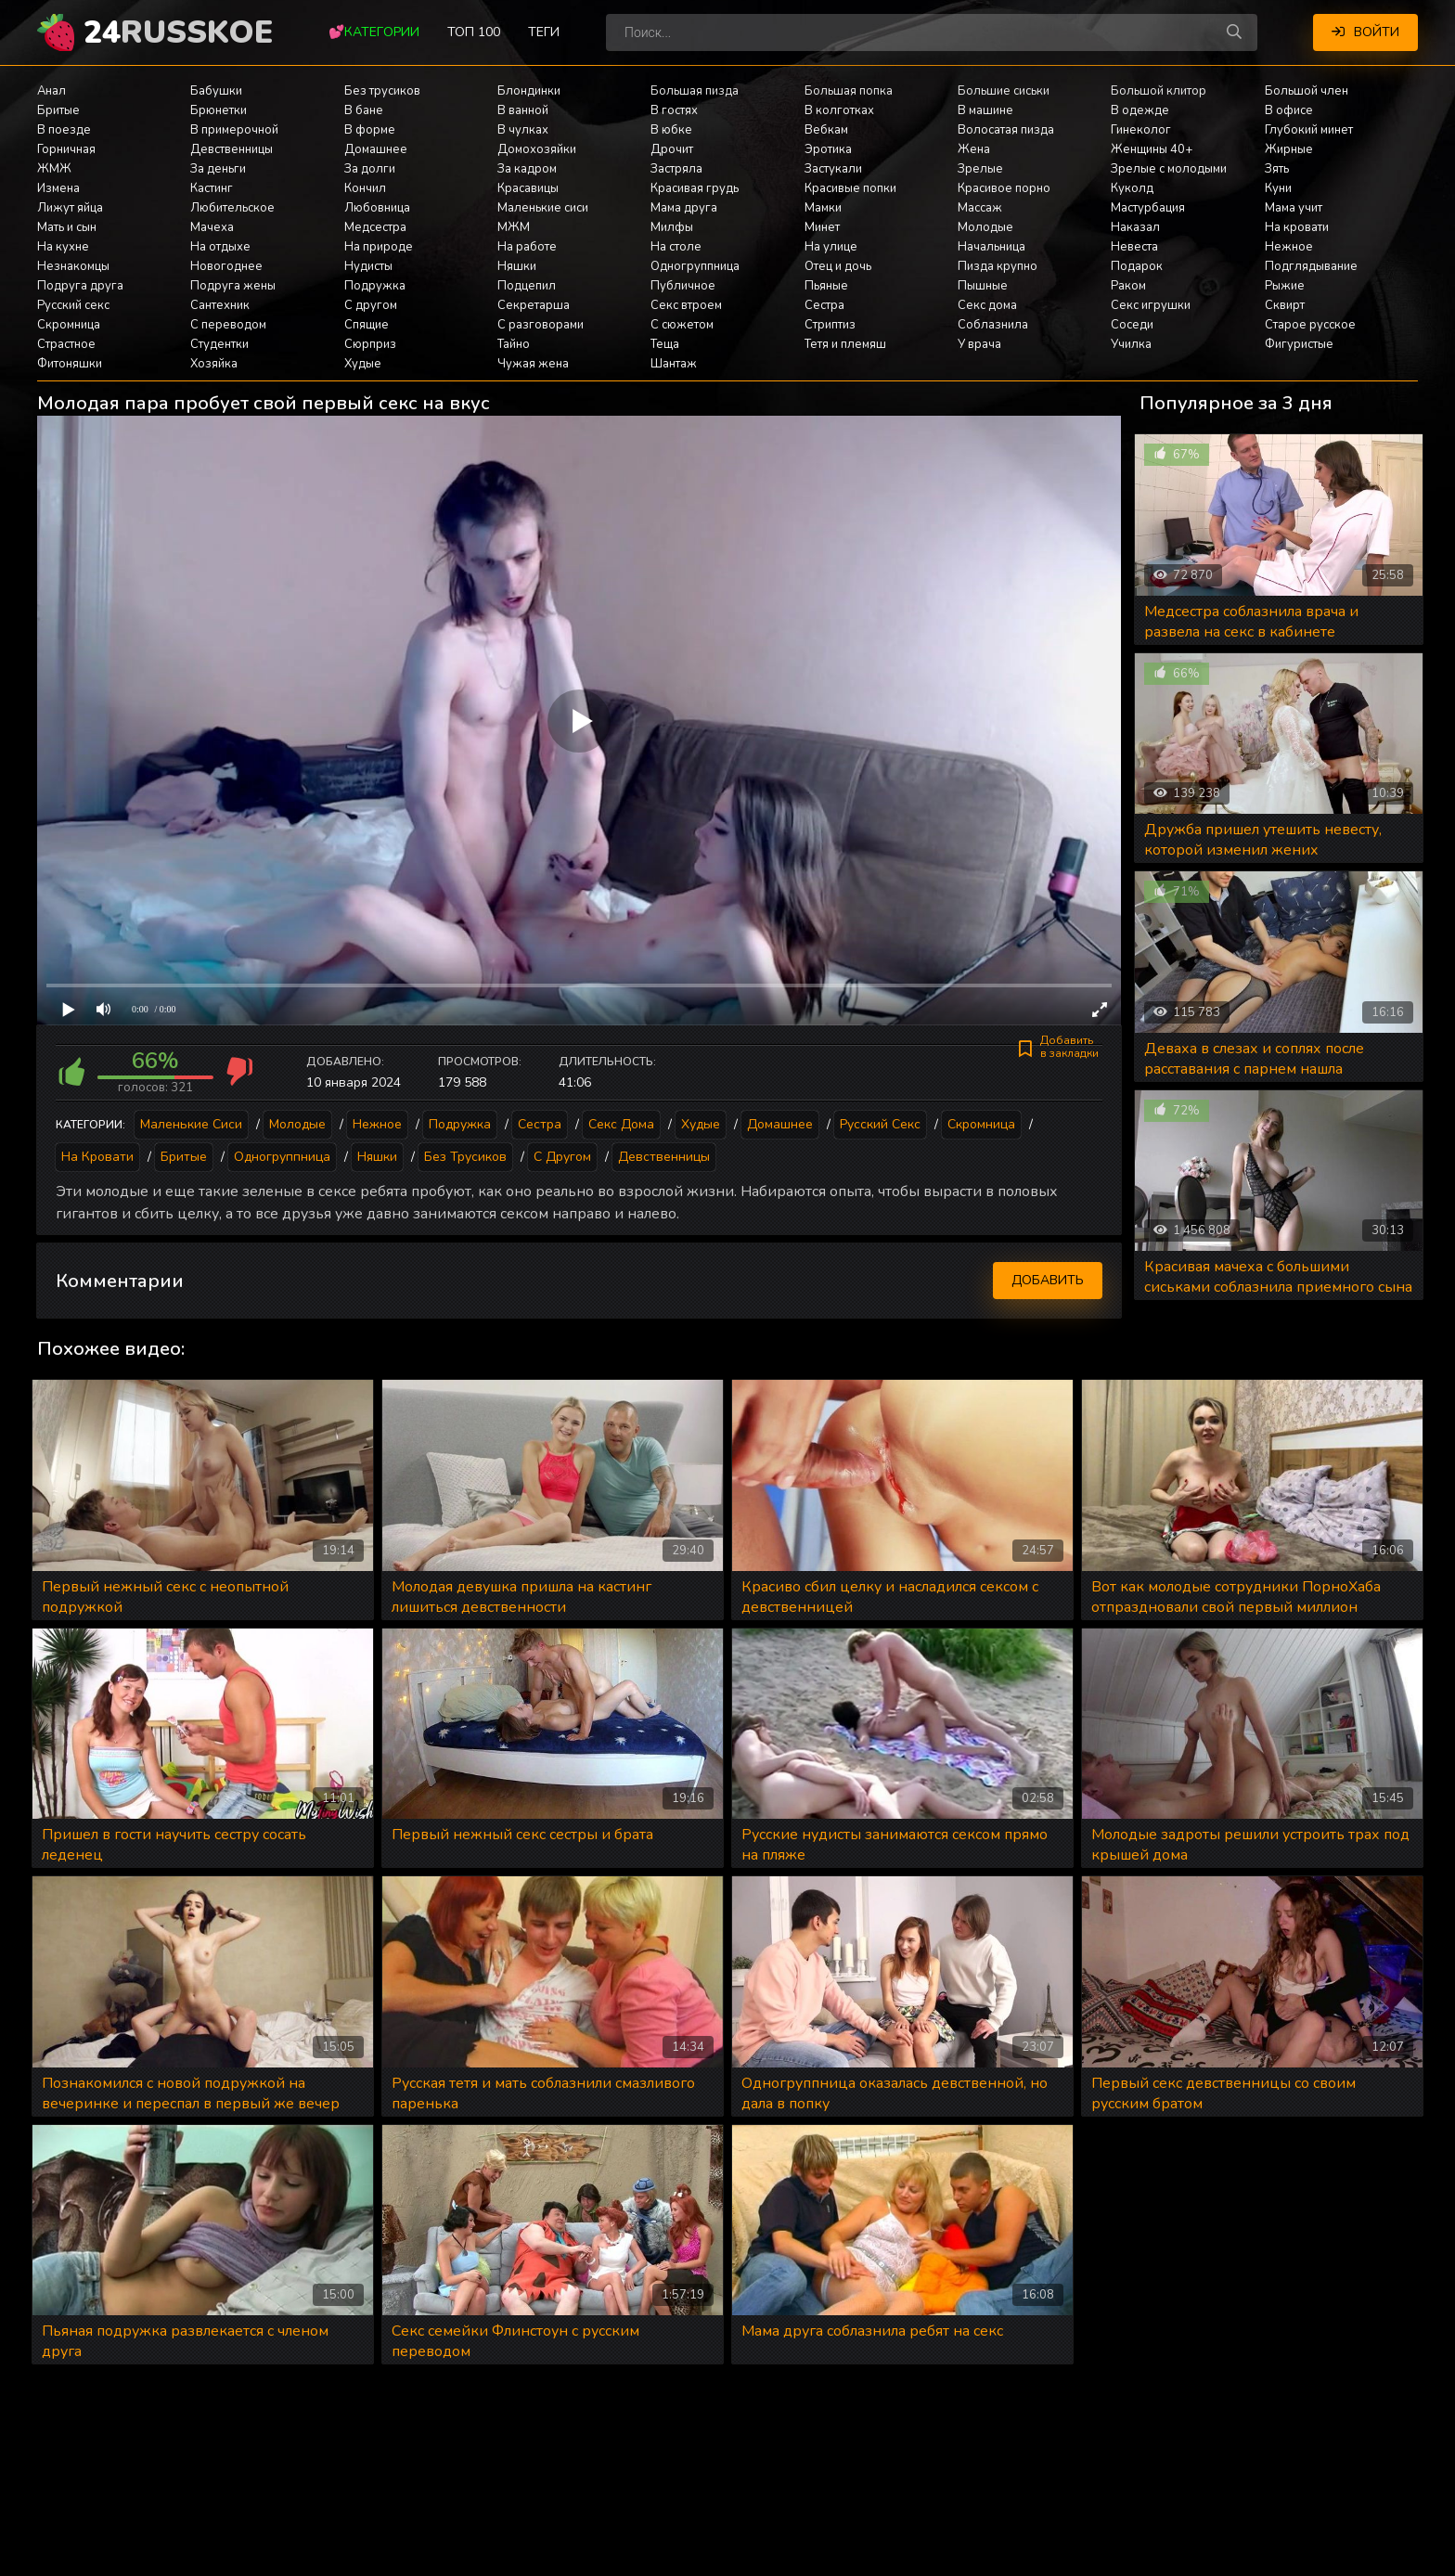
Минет (822, 227)
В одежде (1140, 110)
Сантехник (220, 305)
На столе (676, 246)
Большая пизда (694, 91)
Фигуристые (1299, 344)
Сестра (824, 305)
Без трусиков (382, 91)
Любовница (377, 208)
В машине (985, 110)
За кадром (527, 169)
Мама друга (683, 208)
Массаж (980, 208)
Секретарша (533, 305)
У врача (979, 344)
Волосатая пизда (1006, 130)
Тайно (513, 344)
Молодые (985, 227)
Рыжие (1285, 285)
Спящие (366, 324)
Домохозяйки (536, 149)
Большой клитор (1158, 91)
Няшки (516, 266)
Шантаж (673, 363)
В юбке (671, 130)
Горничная (66, 149)
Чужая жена (533, 363)
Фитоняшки (69, 363)
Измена (58, 188)
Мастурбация (1148, 208)
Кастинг (211, 188)
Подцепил (526, 285)
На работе (527, 246)
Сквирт (1285, 305)
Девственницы (231, 149)
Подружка (375, 285)
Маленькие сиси (542, 208)
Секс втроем (686, 305)
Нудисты (368, 266)
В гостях (674, 110)
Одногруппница (695, 266)
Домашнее (375, 149)
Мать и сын (67, 227)
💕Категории (373, 32)
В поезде (64, 130)
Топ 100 (473, 32)
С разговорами (540, 324)
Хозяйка (214, 363)
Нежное (1289, 246)
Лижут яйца (70, 208)
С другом (370, 305)
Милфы (671, 227)
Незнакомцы (73, 266)
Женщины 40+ (1151, 149)
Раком (1128, 285)
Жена (974, 149)
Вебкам (826, 130)
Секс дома (987, 305)
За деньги (218, 169)
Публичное (682, 285)
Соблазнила (993, 324)
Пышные (983, 285)
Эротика (828, 149)
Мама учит (1293, 208)
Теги (544, 32)
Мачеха (212, 227)
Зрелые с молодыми (1169, 169)
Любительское (232, 208)
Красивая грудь (694, 188)
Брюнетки (218, 110)
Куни (1278, 188)
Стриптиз (830, 324)
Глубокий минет (1309, 130)
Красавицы (528, 188)
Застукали (833, 169)
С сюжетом (682, 324)
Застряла (676, 169)
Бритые (58, 110)
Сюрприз (370, 344)
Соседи (1132, 324)
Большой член (1306, 91)
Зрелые (980, 169)
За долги (369, 169)
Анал (51, 91)
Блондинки (528, 91)
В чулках (522, 130)
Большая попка (849, 91)
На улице (831, 246)
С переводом (228, 324)
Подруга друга (80, 285)
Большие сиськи (1003, 91)
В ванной (522, 110)
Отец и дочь (838, 266)
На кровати (1297, 227)
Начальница (991, 246)
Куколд (1132, 188)
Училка (1131, 344)
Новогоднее (226, 266)
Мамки (823, 208)
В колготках (839, 110)
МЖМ (513, 227)
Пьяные (826, 285)
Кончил (365, 188)
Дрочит (671, 149)
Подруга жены (233, 285)
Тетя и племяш (845, 344)
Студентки (219, 344)
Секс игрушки (1151, 305)
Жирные (1289, 149)
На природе (378, 246)
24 (178, 32)
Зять (1277, 169)
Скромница (68, 324)
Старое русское (1310, 324)
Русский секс (73, 305)
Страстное (66, 344)
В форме (369, 130)
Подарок (1137, 266)
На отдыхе (220, 246)
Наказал (1135, 227)
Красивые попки (850, 188)
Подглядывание (1311, 266)
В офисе (1289, 110)
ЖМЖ (54, 169)
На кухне (63, 246)
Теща (664, 344)
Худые (362, 363)
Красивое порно (1004, 188)
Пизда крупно (997, 266)
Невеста (1134, 246)
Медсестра (375, 227)
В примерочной (234, 130)
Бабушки (216, 91)
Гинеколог (1141, 130)
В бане (363, 110)
